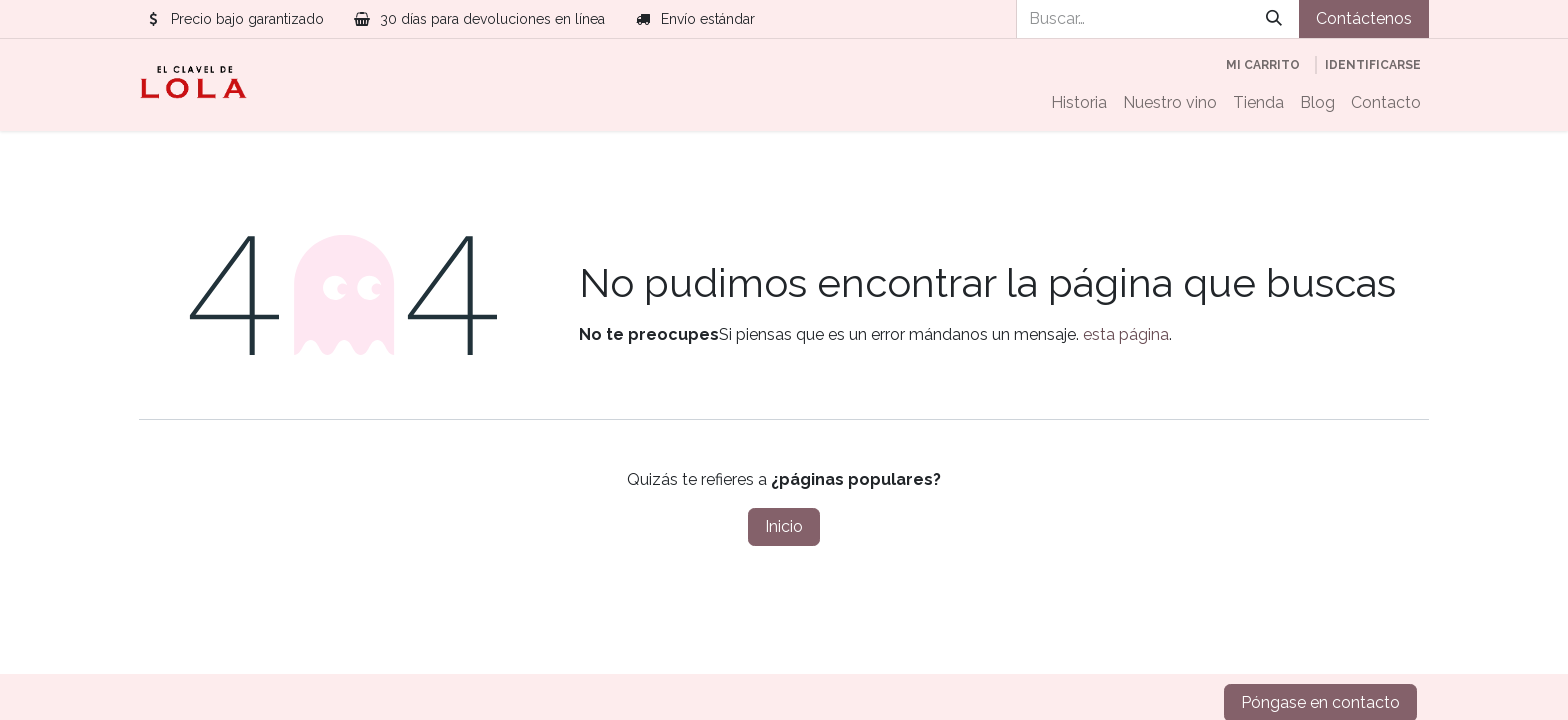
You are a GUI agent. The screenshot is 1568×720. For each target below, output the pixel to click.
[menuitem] (1079, 103)
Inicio (784, 526)
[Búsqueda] (1274, 19)
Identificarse (1373, 65)
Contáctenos (1364, 18)
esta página (1126, 334)
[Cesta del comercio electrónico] (1263, 65)
